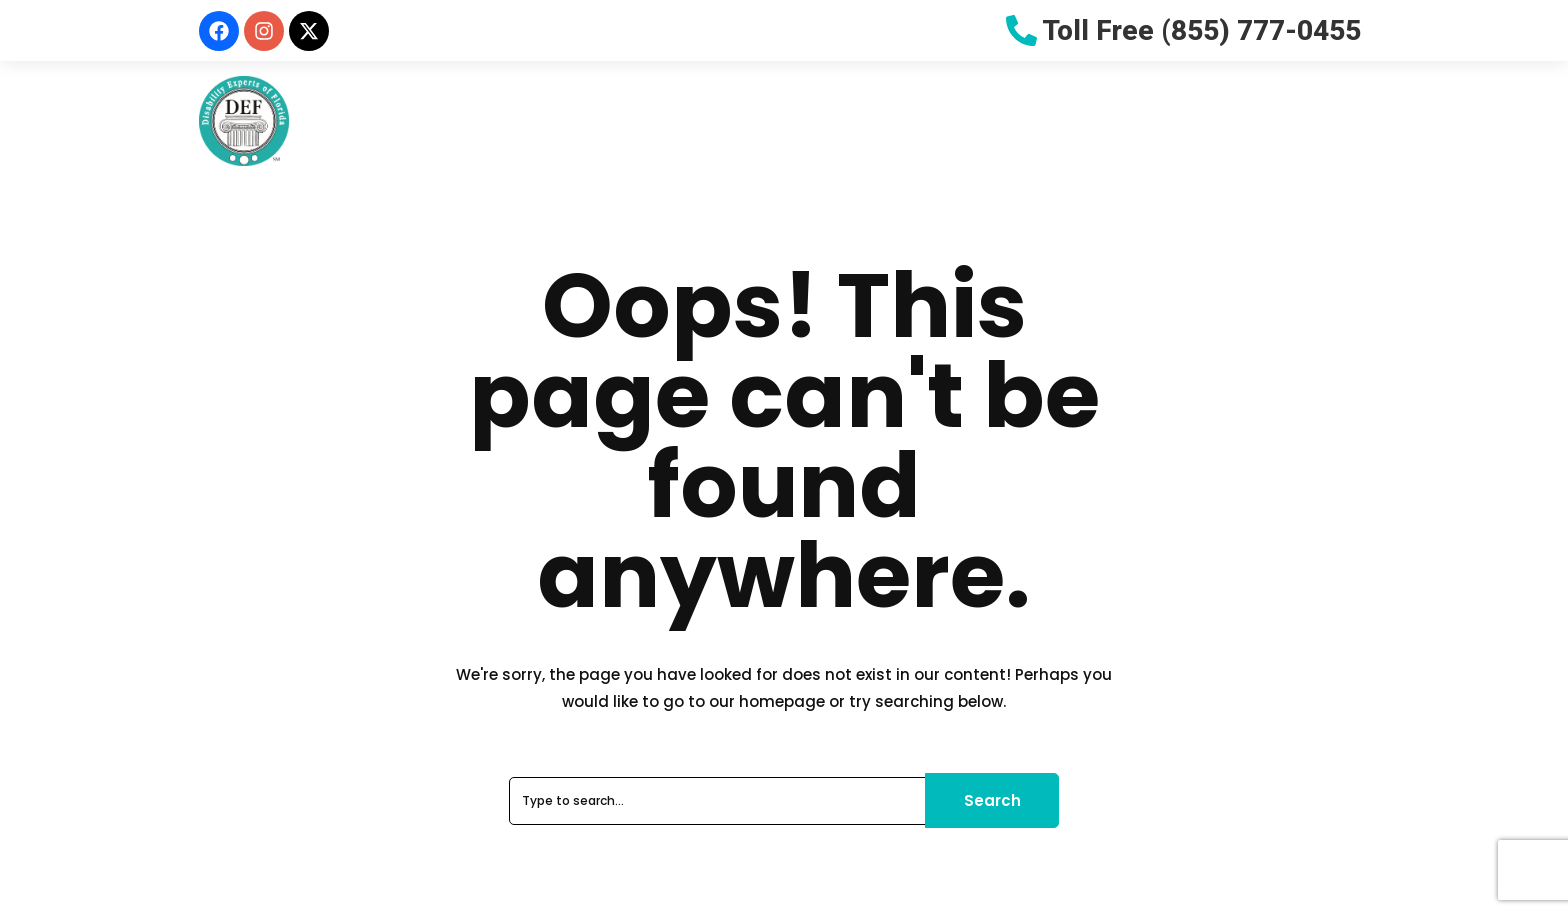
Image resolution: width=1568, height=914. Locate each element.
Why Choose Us (632, 120)
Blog (1203, 120)
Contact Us (1306, 120)
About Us (490, 120)
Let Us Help (1099, 120)
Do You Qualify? (803, 120)
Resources (952, 120)
